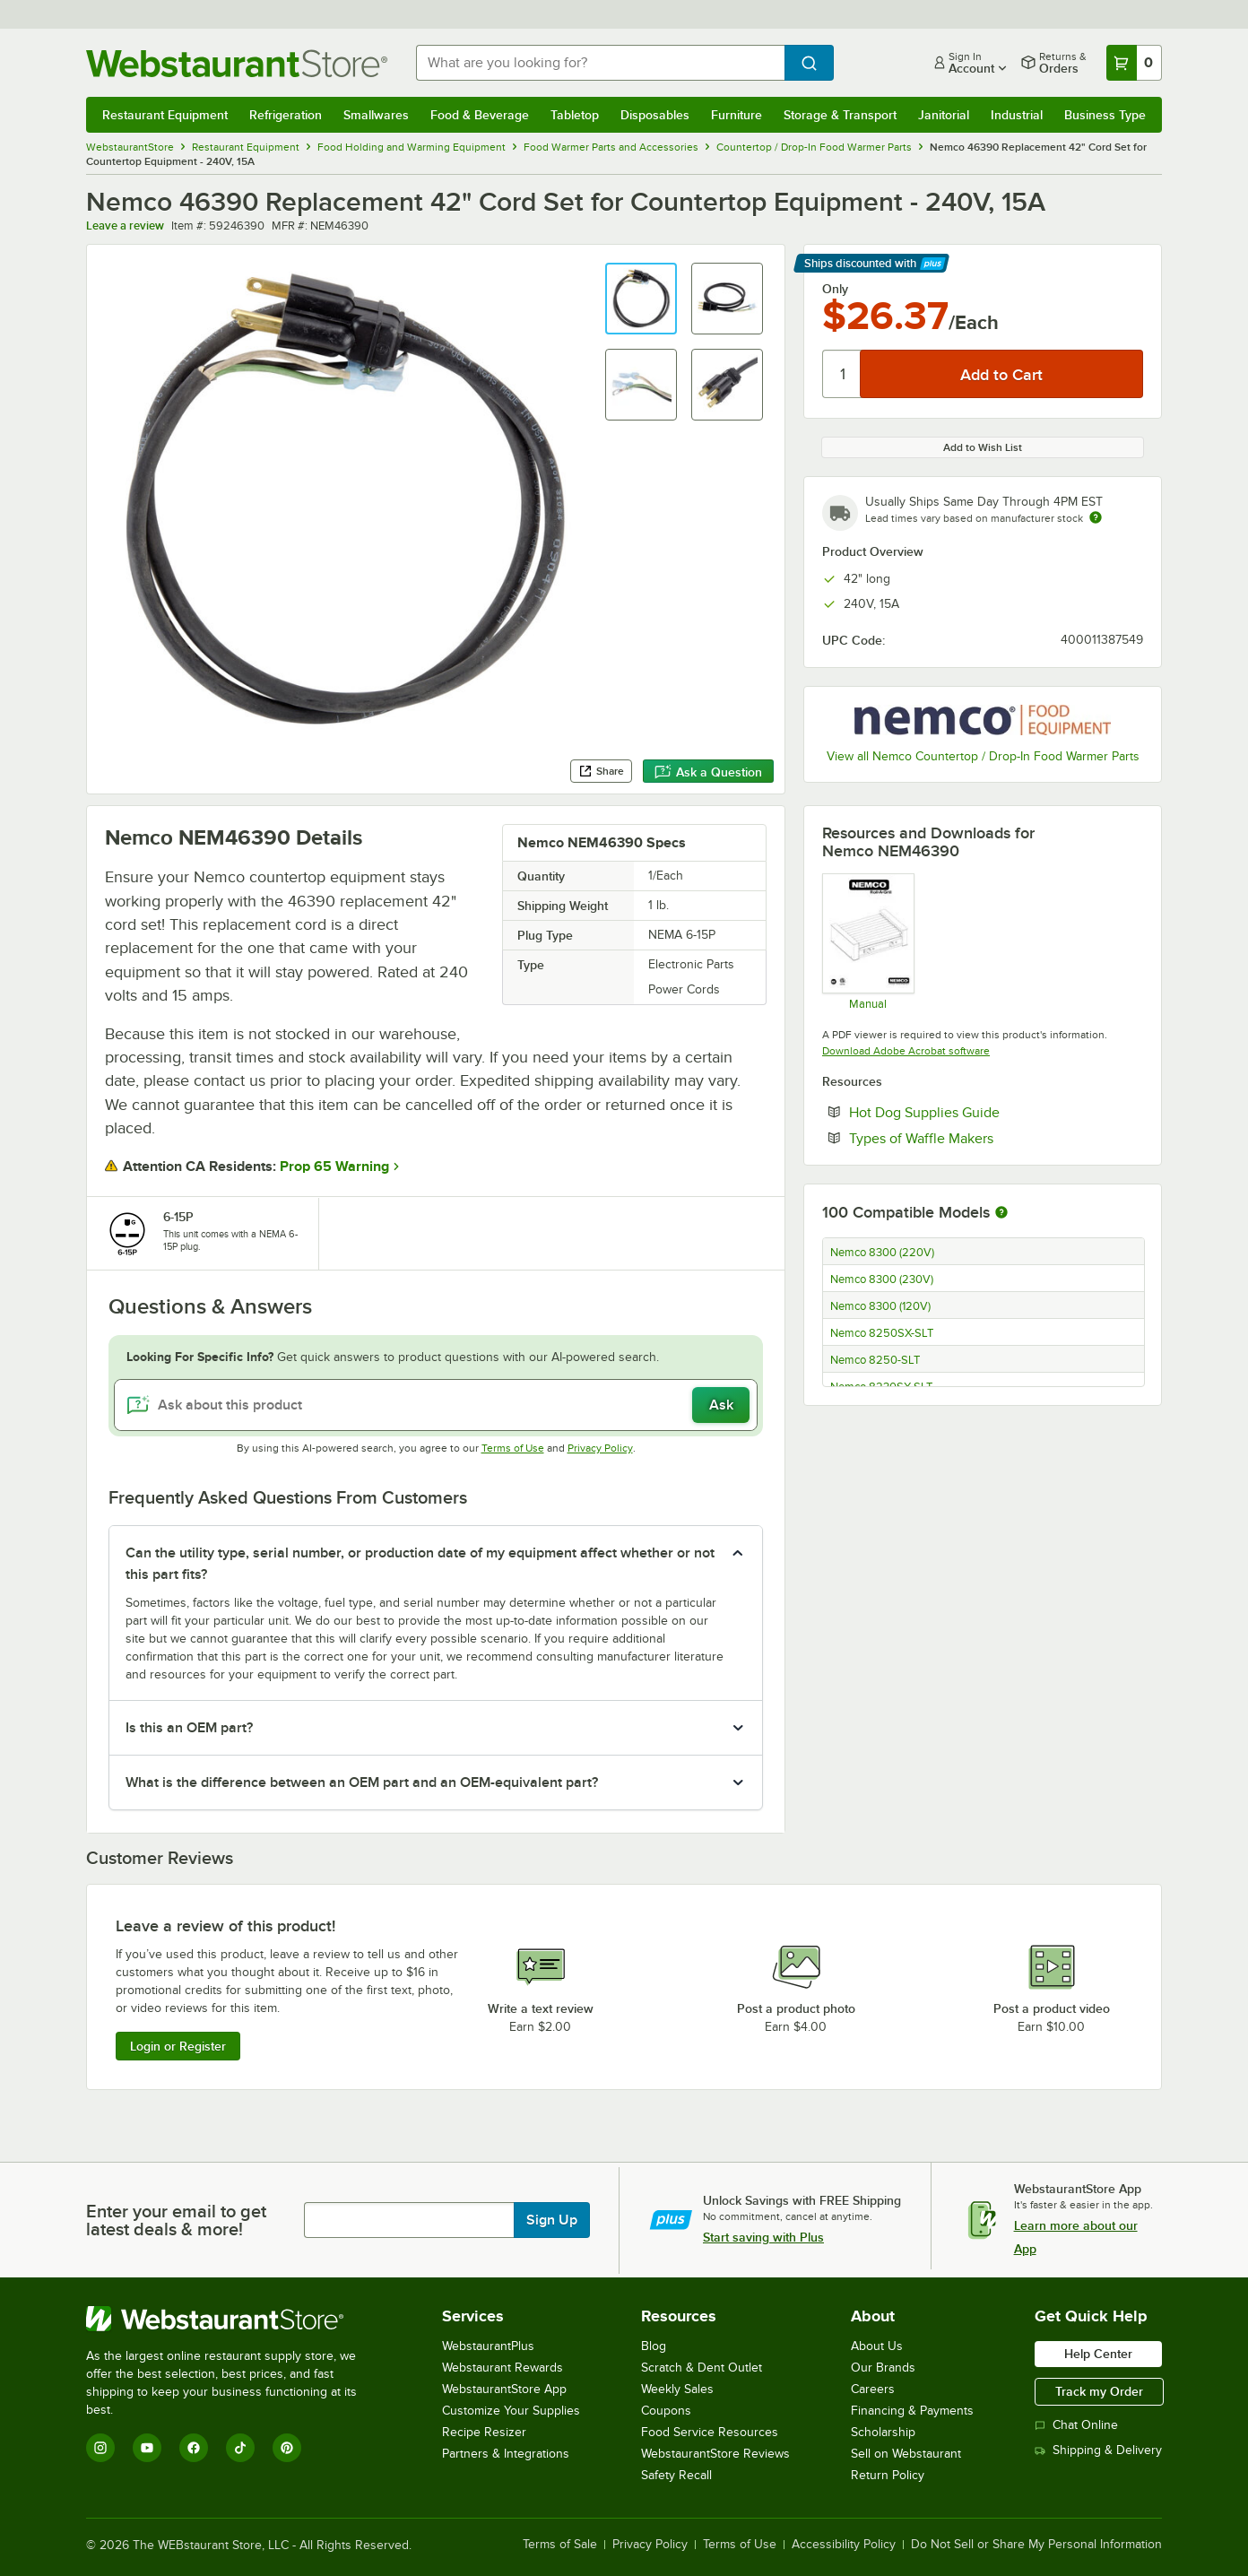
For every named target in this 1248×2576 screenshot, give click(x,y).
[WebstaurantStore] (233, 2318)
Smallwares (376, 115)
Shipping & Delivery (1098, 2450)
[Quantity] (842, 374)
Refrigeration (285, 115)
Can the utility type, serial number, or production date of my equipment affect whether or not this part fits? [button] (420, 1564)
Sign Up (551, 2220)
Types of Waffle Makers (976, 1138)
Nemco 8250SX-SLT (881, 1333)
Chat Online (1076, 2425)
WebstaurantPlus (488, 2346)
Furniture (736, 115)
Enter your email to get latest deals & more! (176, 2220)
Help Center (1098, 2353)
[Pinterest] (287, 2447)
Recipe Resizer (484, 2432)
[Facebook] (193, 2447)
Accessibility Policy (844, 2544)
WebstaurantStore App (504, 2389)
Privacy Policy (600, 1448)
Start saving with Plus (763, 2237)
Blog (653, 2346)
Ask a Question (708, 772)
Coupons (666, 2410)
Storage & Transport (840, 115)
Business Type (1105, 115)
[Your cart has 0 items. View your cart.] (1134, 63)
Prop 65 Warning (334, 1166)
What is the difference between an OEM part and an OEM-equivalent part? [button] (362, 1782)
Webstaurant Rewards (502, 2367)
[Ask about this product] (436, 1405)
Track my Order (1099, 2391)
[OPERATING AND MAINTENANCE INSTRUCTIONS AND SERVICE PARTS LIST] (867, 941)
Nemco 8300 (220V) (882, 1252)
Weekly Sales (677, 2389)
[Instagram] (100, 2447)
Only (835, 289)
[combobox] (600, 63)
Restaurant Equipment (165, 115)
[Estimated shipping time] (1095, 517)
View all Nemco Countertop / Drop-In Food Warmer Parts (983, 756)
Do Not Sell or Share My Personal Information (1036, 2544)
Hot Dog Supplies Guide (979, 1112)
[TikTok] (240, 2447)
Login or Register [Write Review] (178, 2046)
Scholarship (883, 2432)
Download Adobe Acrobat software (906, 1051)
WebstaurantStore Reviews (715, 2453)
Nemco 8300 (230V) (881, 1279)
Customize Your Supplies (511, 2410)
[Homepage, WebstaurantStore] (236, 63)
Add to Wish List (982, 447)
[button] (641, 298)
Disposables (654, 115)
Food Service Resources (709, 2432)
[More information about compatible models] (1001, 1213)
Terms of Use (512, 1448)
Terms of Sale (560, 2544)
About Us (877, 2346)
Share (601, 771)
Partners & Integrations (505, 2453)
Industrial (1017, 115)
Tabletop (574, 115)
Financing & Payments (912, 2410)
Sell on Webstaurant (906, 2453)
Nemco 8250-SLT (875, 1360)
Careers (873, 2389)
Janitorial (943, 115)
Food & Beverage (479, 115)
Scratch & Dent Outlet (701, 2367)
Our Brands (883, 2367)
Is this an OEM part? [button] (189, 1728)
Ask (721, 1405)
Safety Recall (676, 2475)
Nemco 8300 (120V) (880, 1306)
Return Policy (887, 2475)
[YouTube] (147, 2447)
